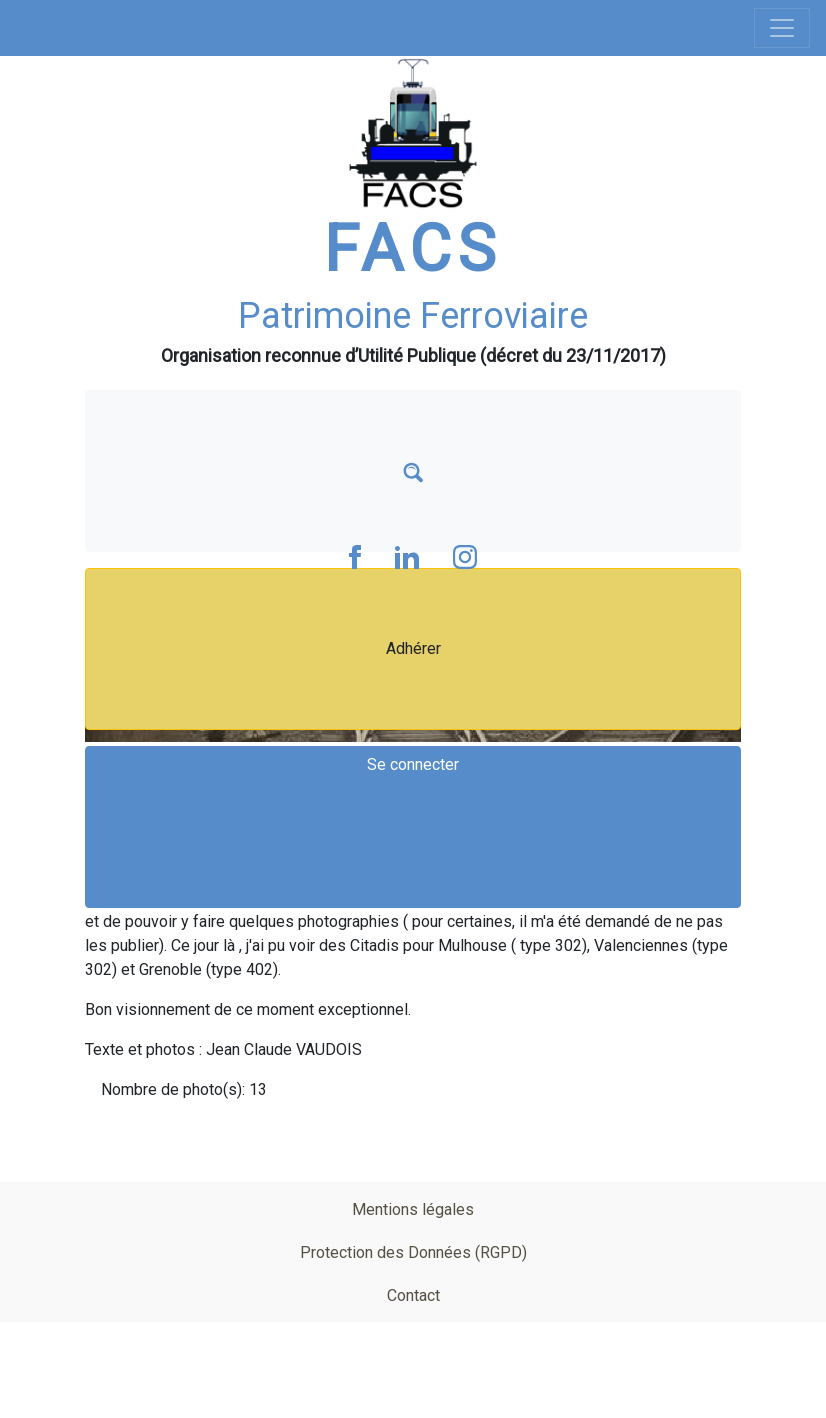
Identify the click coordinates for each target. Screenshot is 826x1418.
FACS (413, 249)
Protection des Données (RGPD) (413, 1252)
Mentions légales (413, 1209)
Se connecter (413, 764)
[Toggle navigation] (782, 28)
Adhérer (413, 648)
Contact (413, 1295)
